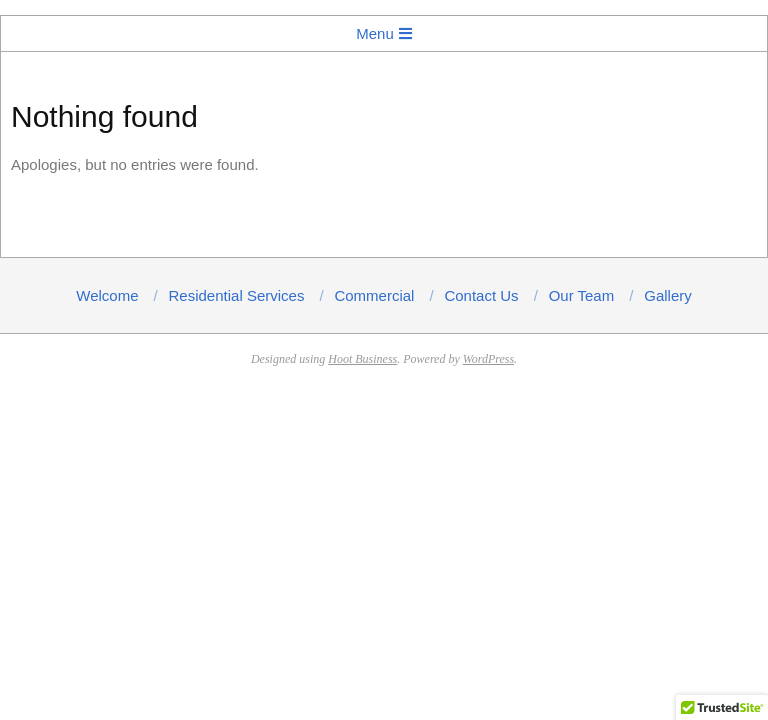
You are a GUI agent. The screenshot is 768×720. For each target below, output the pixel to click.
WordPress (488, 359)
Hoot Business (362, 359)
